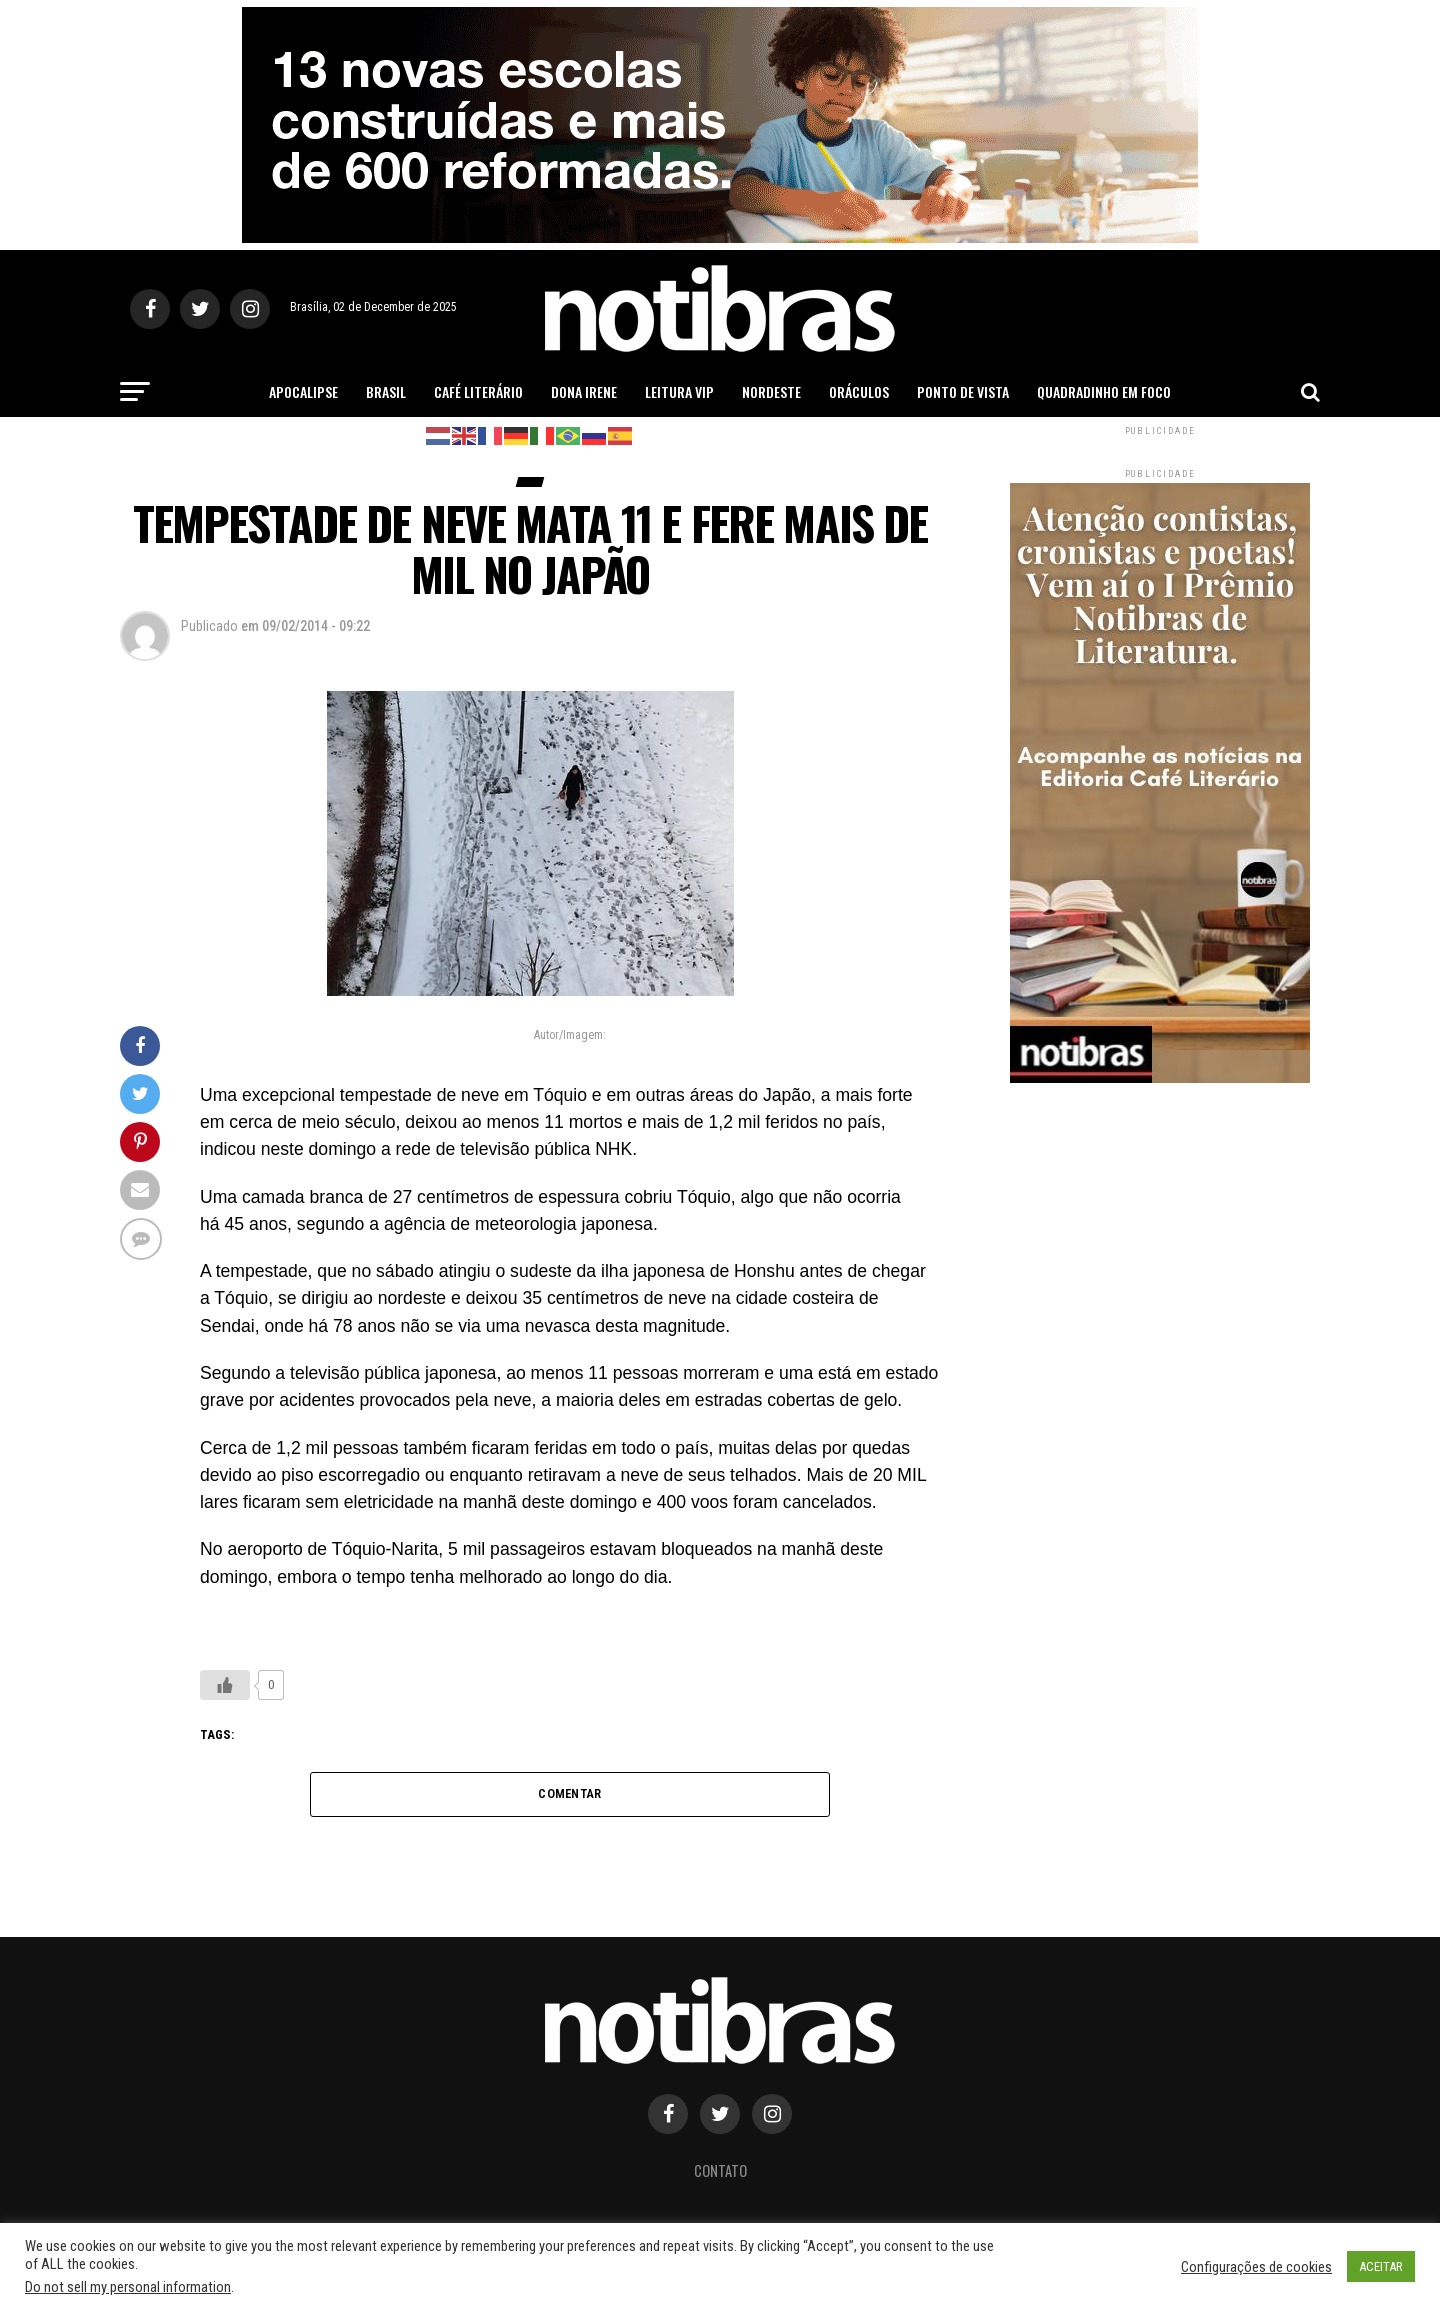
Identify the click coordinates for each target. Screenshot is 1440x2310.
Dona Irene (584, 391)
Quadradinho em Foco (1104, 391)
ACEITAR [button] (1381, 2266)
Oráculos (859, 391)
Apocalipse (303, 391)
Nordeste (771, 391)
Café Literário (478, 391)
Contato (720, 2170)
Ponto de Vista (963, 391)
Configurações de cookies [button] (1256, 2267)
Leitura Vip (679, 391)
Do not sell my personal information (128, 2287)
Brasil (386, 391)
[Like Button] (225, 1685)
